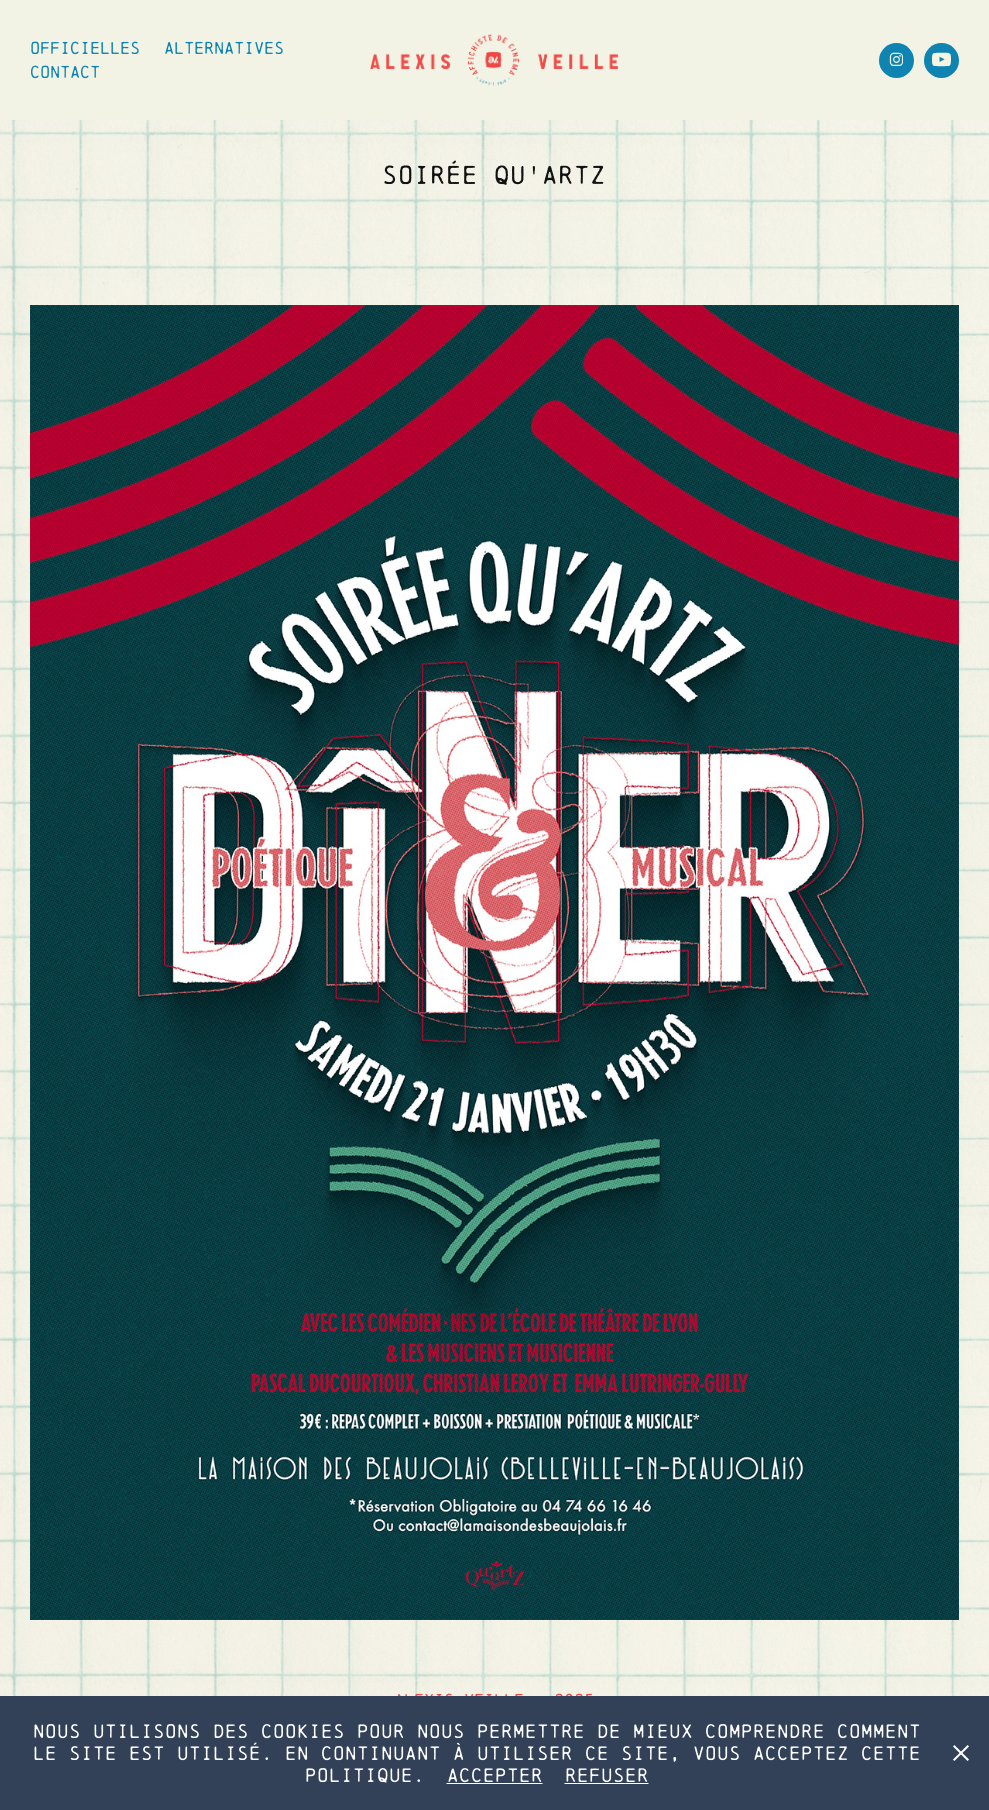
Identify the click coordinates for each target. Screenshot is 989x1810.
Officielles (85, 47)
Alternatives (224, 47)
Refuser (607, 1775)
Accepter (495, 1775)
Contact (65, 71)
